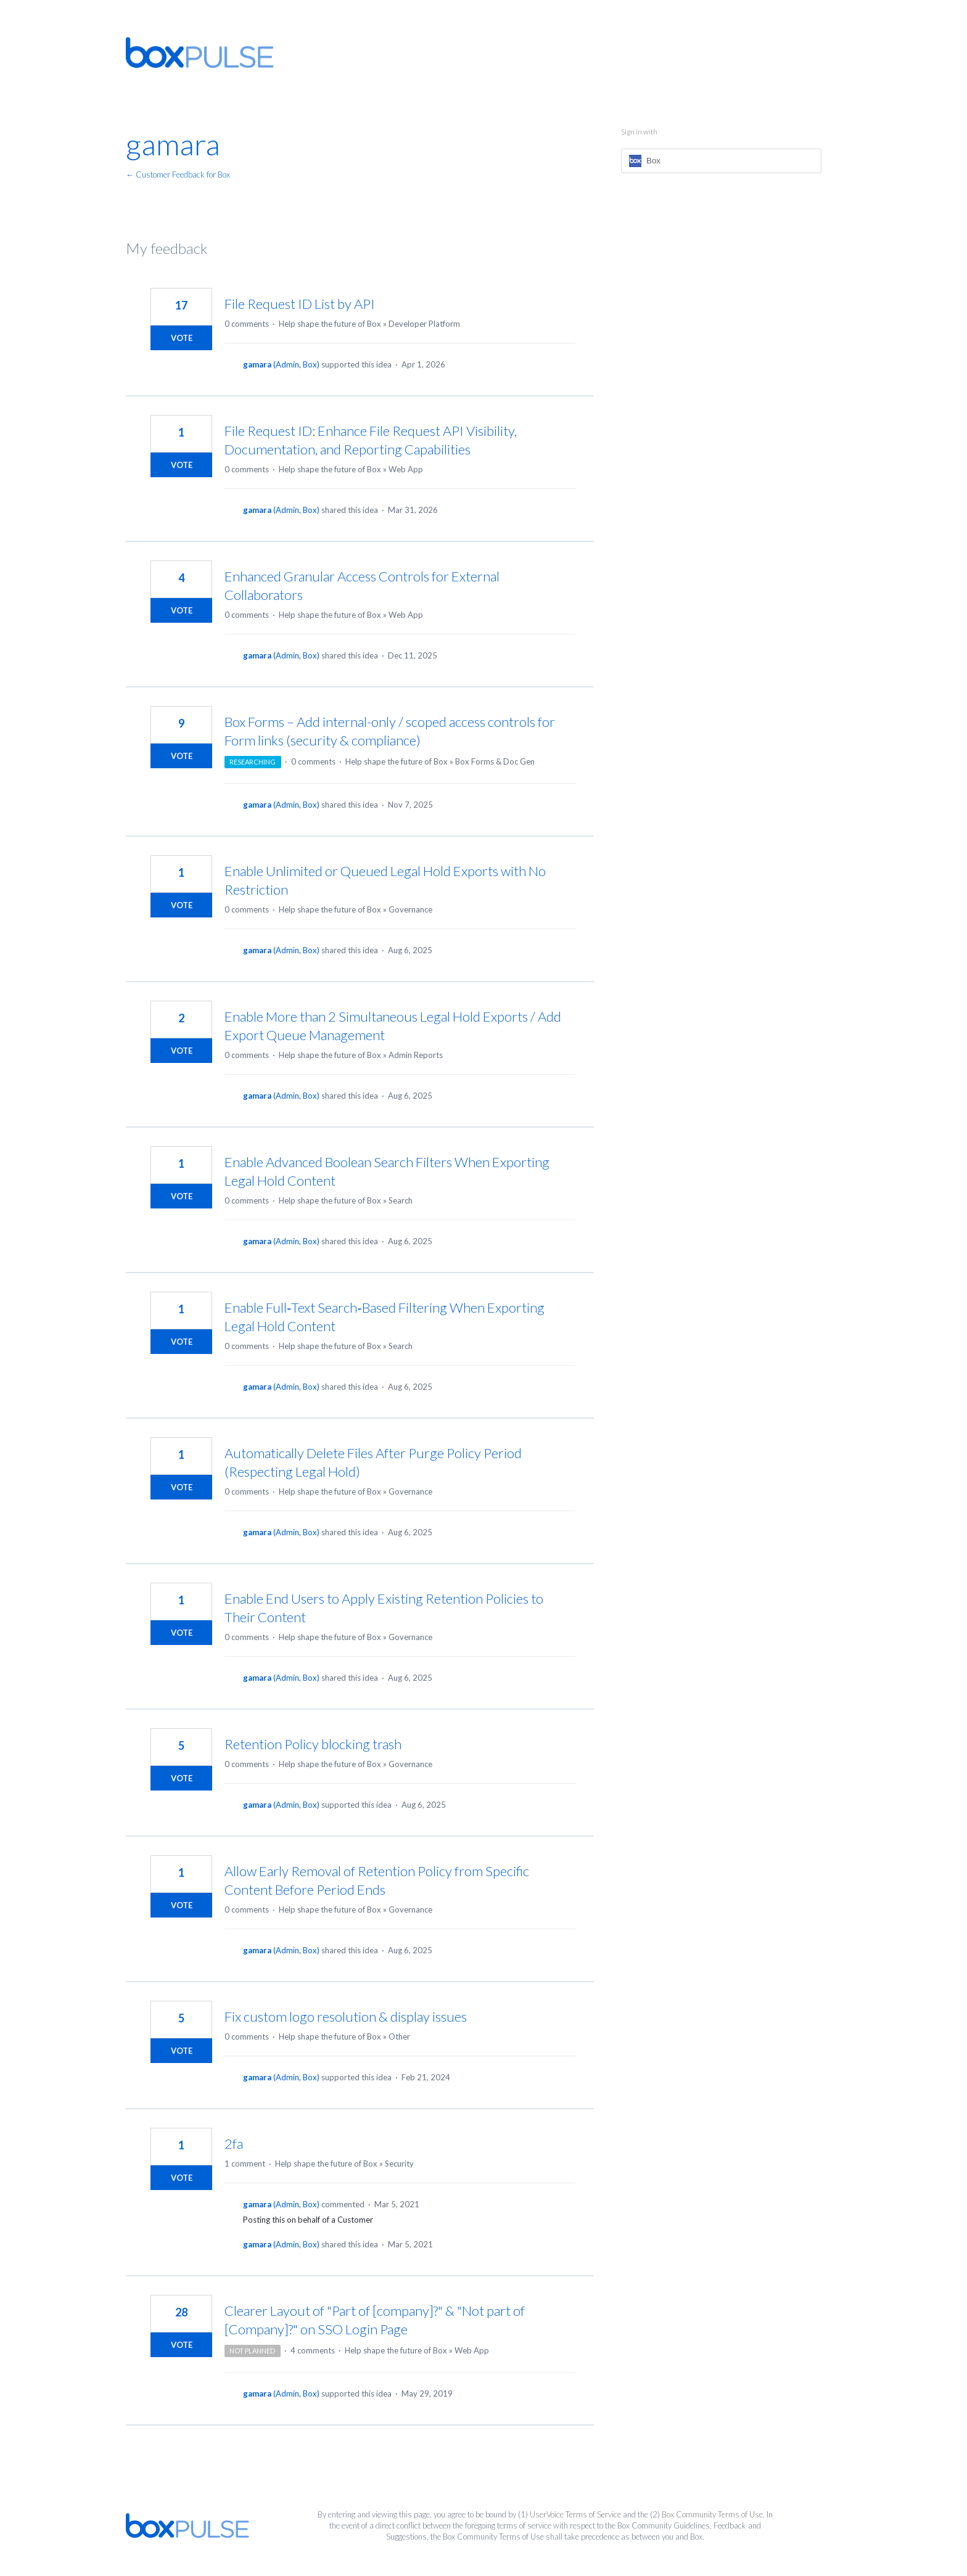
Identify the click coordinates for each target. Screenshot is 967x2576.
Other (399, 2036)
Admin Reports (416, 1055)
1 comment (244, 2163)
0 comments (246, 324)
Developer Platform (424, 324)
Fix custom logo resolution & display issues (345, 2016)
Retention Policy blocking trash (312, 1744)
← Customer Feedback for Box (178, 174)
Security (399, 2163)
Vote (181, 338)
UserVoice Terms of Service (575, 2514)
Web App (406, 469)
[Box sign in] (721, 161)
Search (401, 1200)
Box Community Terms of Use (712, 2514)
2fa (233, 2143)
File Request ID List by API (299, 303)
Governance (410, 909)
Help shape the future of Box (330, 324)
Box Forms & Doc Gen (495, 761)
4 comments (312, 2350)
